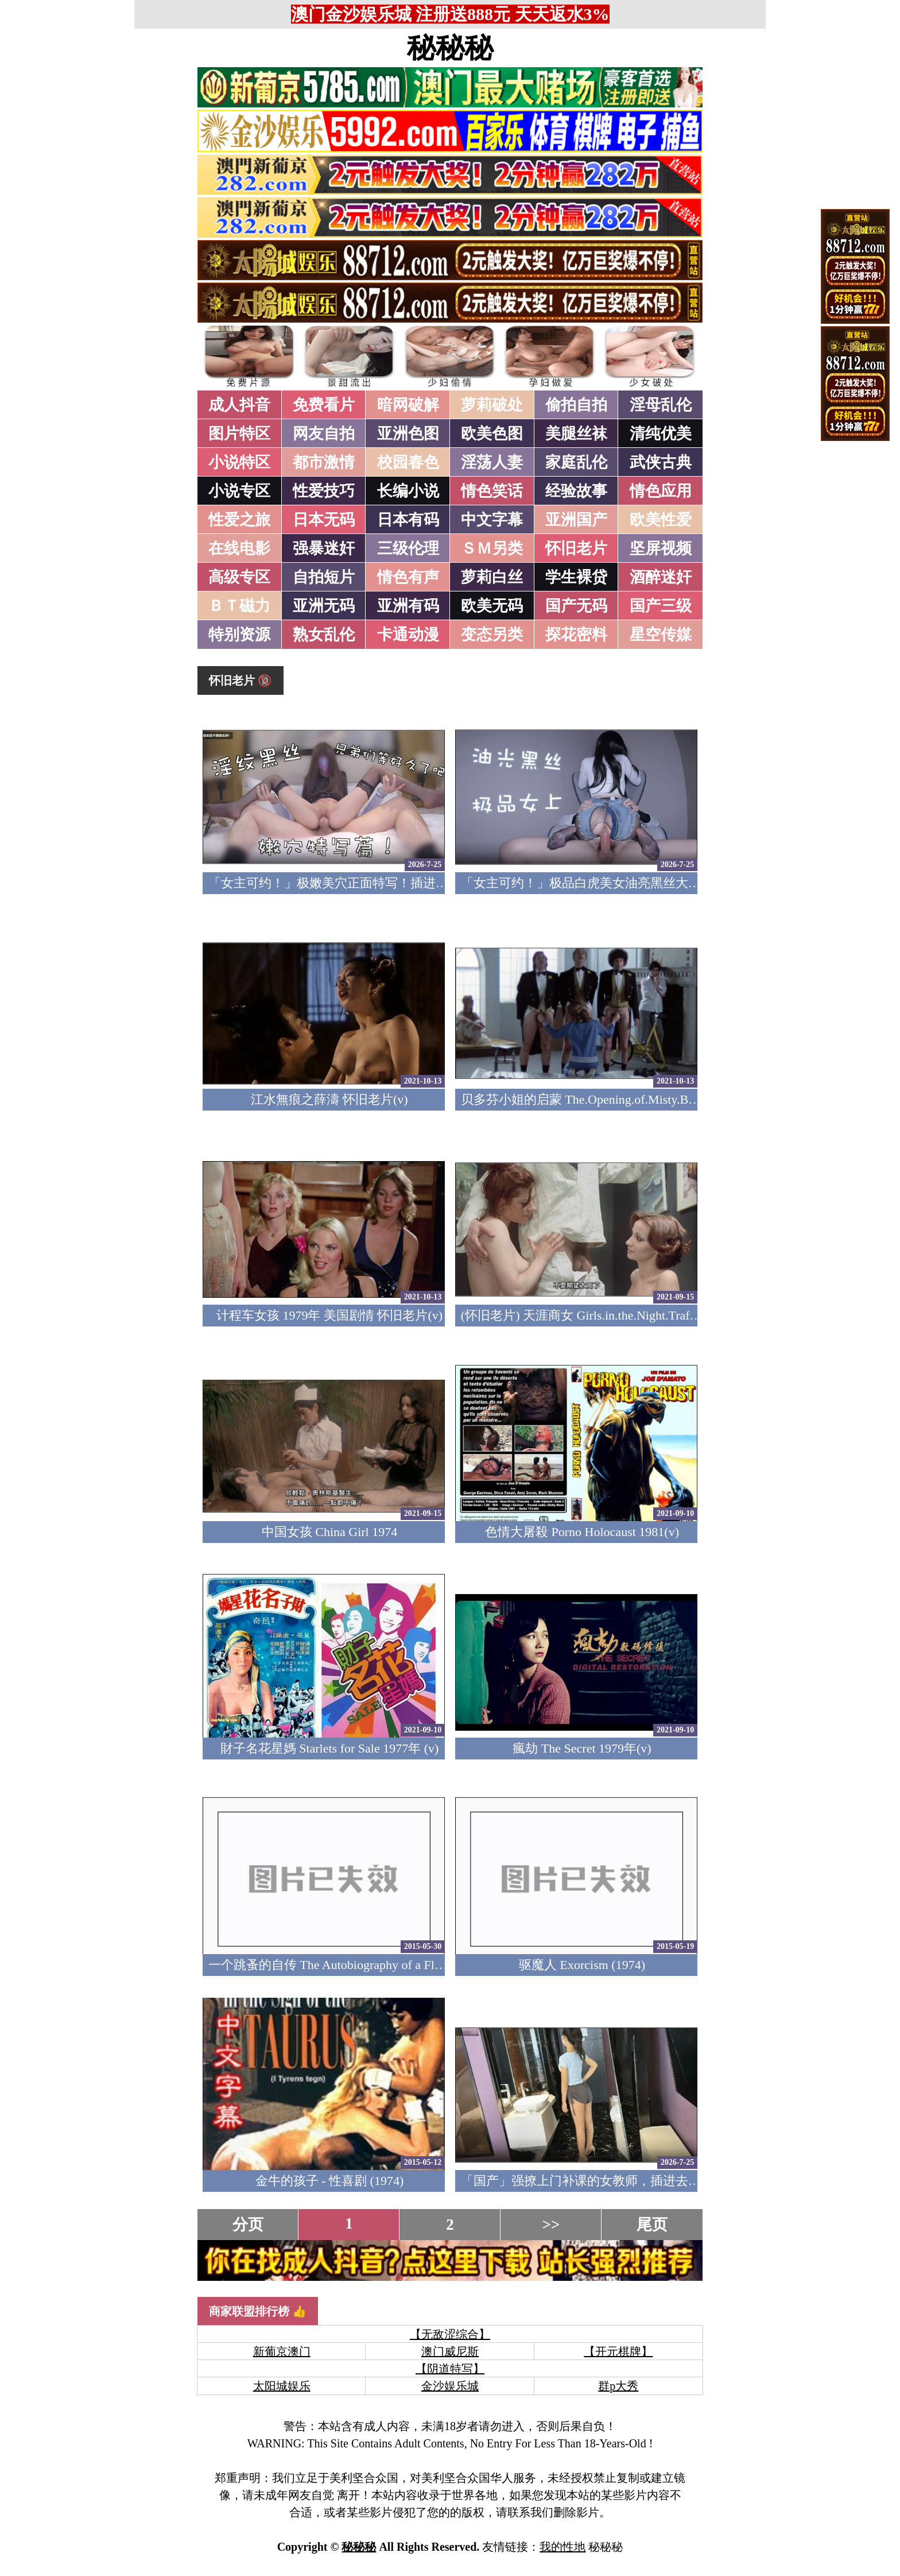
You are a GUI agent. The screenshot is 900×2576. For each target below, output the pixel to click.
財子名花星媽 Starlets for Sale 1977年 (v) (329, 1748)
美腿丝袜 (576, 433)
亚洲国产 (576, 519)
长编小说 (408, 491)
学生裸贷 (576, 577)
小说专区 (239, 491)
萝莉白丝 (492, 577)
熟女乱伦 (324, 634)
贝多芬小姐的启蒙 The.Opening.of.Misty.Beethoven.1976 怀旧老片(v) (646, 1099)
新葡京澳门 (282, 2351)
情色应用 (661, 491)
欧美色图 (492, 433)
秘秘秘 (450, 48)
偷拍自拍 (576, 404)
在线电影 (239, 548)
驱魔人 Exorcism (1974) (582, 1965)
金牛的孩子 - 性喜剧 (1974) (329, 2180)
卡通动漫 (408, 634)
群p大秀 (618, 2386)
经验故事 (576, 491)
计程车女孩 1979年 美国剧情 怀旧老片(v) (329, 1315)
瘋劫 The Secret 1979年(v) (582, 1748)
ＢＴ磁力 (239, 605)
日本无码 (324, 519)
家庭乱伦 (576, 462)
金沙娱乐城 (450, 2386)
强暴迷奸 (324, 548)
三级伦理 (408, 548)
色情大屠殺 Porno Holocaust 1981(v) (582, 1532)
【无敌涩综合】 (450, 2334)
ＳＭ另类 (492, 548)
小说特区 (239, 462)
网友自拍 (324, 433)
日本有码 (408, 519)
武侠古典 (661, 462)
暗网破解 (408, 404)
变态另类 (492, 634)
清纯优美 (661, 433)
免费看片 (324, 404)
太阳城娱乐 (282, 2386)
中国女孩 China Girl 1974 (330, 1532)
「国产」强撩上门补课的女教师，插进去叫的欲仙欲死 (612, 2180)
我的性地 (562, 2546)
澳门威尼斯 (450, 2351)
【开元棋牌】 (618, 2351)
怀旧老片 (576, 548)
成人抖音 (239, 404)
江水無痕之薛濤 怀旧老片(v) (329, 1099)
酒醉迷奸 (661, 577)
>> (551, 2224)
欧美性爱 (661, 519)
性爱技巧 (324, 491)
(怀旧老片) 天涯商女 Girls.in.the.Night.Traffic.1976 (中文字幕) (627, 1315)
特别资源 (239, 634)
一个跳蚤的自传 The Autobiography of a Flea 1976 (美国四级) (372, 1965)
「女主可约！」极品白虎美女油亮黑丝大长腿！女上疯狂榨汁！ (637, 883)
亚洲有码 (408, 605)
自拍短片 (324, 577)
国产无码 (576, 605)
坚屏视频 (661, 548)
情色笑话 (492, 491)
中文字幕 (492, 519)
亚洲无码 (324, 605)
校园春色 (408, 462)
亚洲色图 (408, 433)
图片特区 (239, 433)
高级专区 (239, 577)
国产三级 (661, 605)
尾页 (652, 2224)
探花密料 (576, 634)
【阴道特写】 (450, 2368)
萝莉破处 (492, 404)
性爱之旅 (239, 519)
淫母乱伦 (661, 404)
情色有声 (408, 577)
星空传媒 (661, 634)
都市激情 (324, 462)
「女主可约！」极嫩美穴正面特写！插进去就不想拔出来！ (372, 883)
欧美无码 (492, 605)
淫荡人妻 (492, 462)
